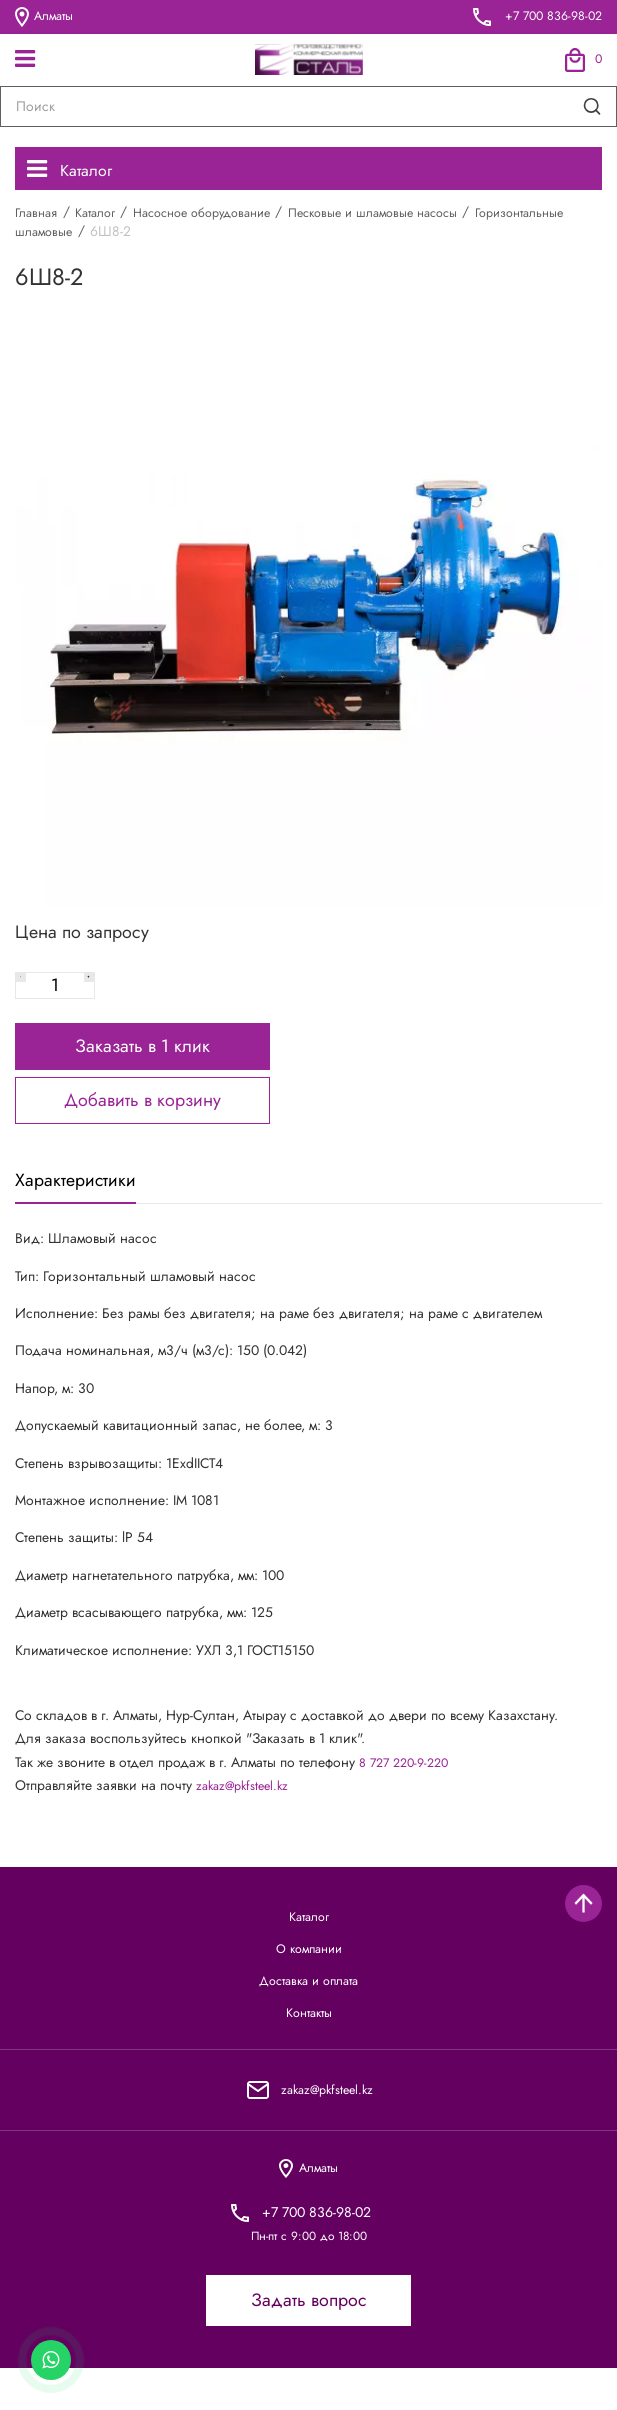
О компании (308, 1976)
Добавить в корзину (142, 1117)
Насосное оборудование (224, 216)
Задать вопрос (309, 2343)
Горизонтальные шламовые (100, 235)
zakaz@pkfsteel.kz (247, 1808)
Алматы (47, 17)
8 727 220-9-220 (409, 1784)
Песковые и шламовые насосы (415, 216)
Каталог (75, 171)
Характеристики (82, 1200)
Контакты (309, 2048)
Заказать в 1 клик (142, 1063)
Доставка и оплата (308, 2012)
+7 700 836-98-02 (547, 16)
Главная (39, 216)
